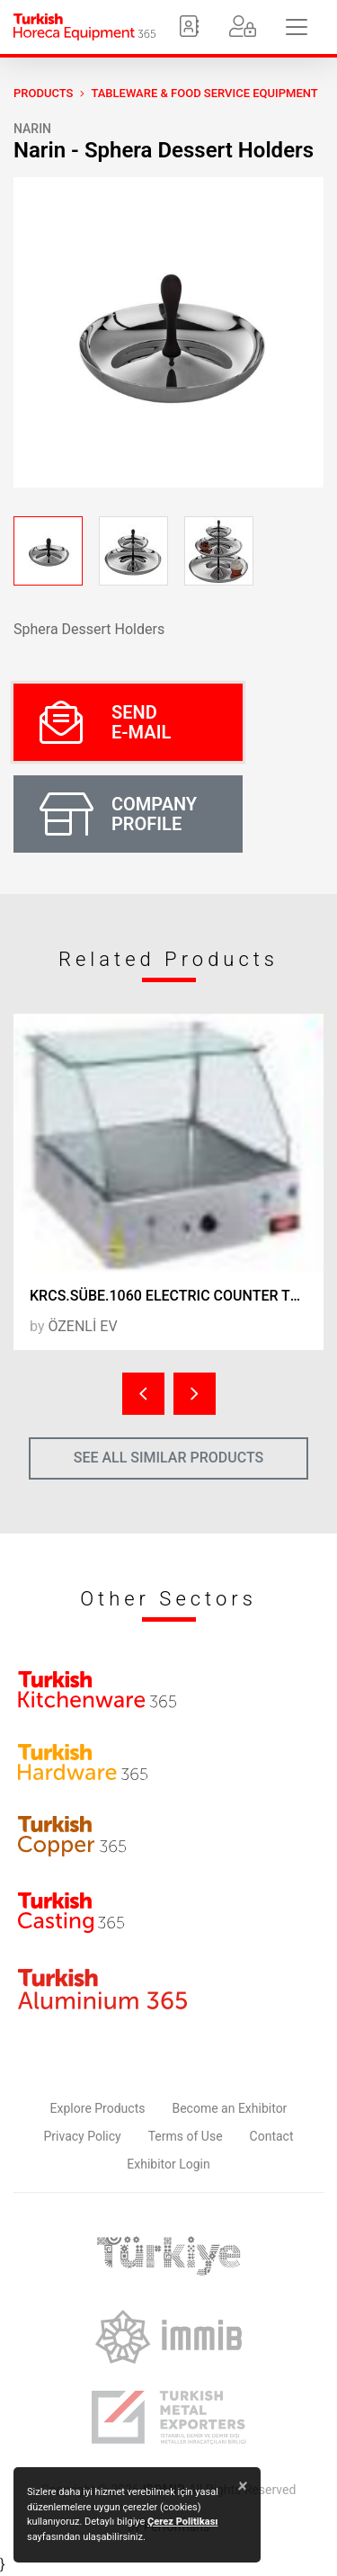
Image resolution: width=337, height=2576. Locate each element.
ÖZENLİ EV (82, 1326)
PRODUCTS (43, 93)
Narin (32, 128)
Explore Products (98, 2108)
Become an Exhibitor (229, 2108)
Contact (272, 2136)
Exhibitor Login (168, 2164)
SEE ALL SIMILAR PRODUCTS (169, 1457)
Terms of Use (185, 2136)
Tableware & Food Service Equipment (204, 93)
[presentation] (143, 1394)
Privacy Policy (82, 2136)
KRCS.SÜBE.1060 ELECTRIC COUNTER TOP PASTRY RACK (177, 1295)
